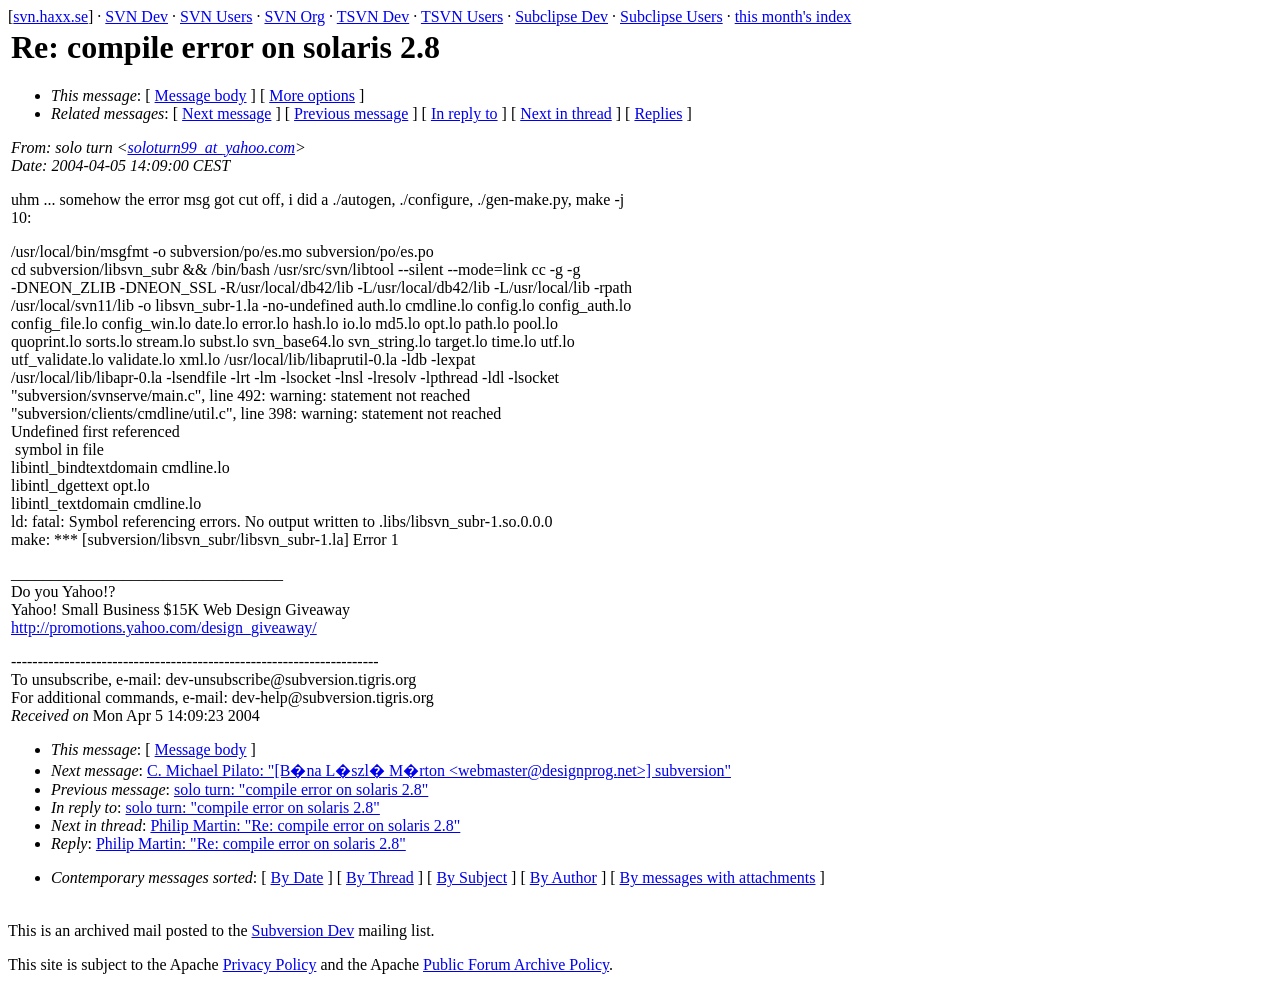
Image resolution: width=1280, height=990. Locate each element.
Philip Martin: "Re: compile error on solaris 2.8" (305, 825)
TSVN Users (462, 16)
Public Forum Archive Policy (516, 964)
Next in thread (566, 113)
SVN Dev (136, 16)
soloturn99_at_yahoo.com (211, 147)
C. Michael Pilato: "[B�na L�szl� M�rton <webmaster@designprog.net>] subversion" (439, 770)
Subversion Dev (303, 930)
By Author (563, 877)
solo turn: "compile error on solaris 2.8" (301, 789)
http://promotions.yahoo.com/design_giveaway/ (164, 627)
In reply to (464, 113)
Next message (226, 113)
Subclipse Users (671, 16)
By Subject (471, 877)
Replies (658, 113)
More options (312, 95)
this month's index (793, 16)
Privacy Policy (270, 964)
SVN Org (294, 16)
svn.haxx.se (50, 16)
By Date (297, 877)
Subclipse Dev (561, 16)
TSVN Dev (373, 16)
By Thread (380, 877)
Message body (201, 95)
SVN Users (216, 16)
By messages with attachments (718, 877)
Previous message (351, 113)
